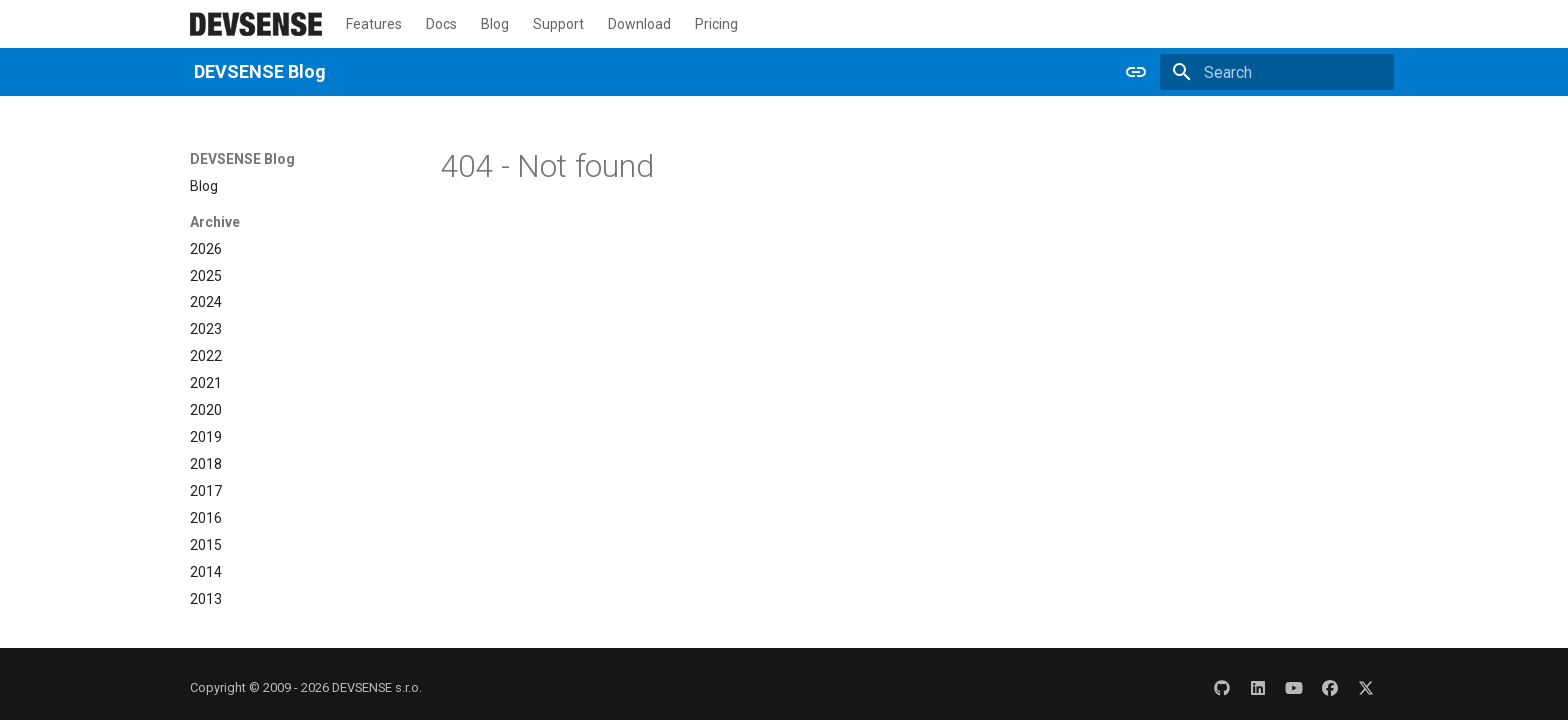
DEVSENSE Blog (242, 159)
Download (639, 24)
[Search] (1277, 72)
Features (374, 24)
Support (558, 24)
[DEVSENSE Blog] (256, 24)
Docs (441, 24)
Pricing (716, 24)
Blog (495, 24)
